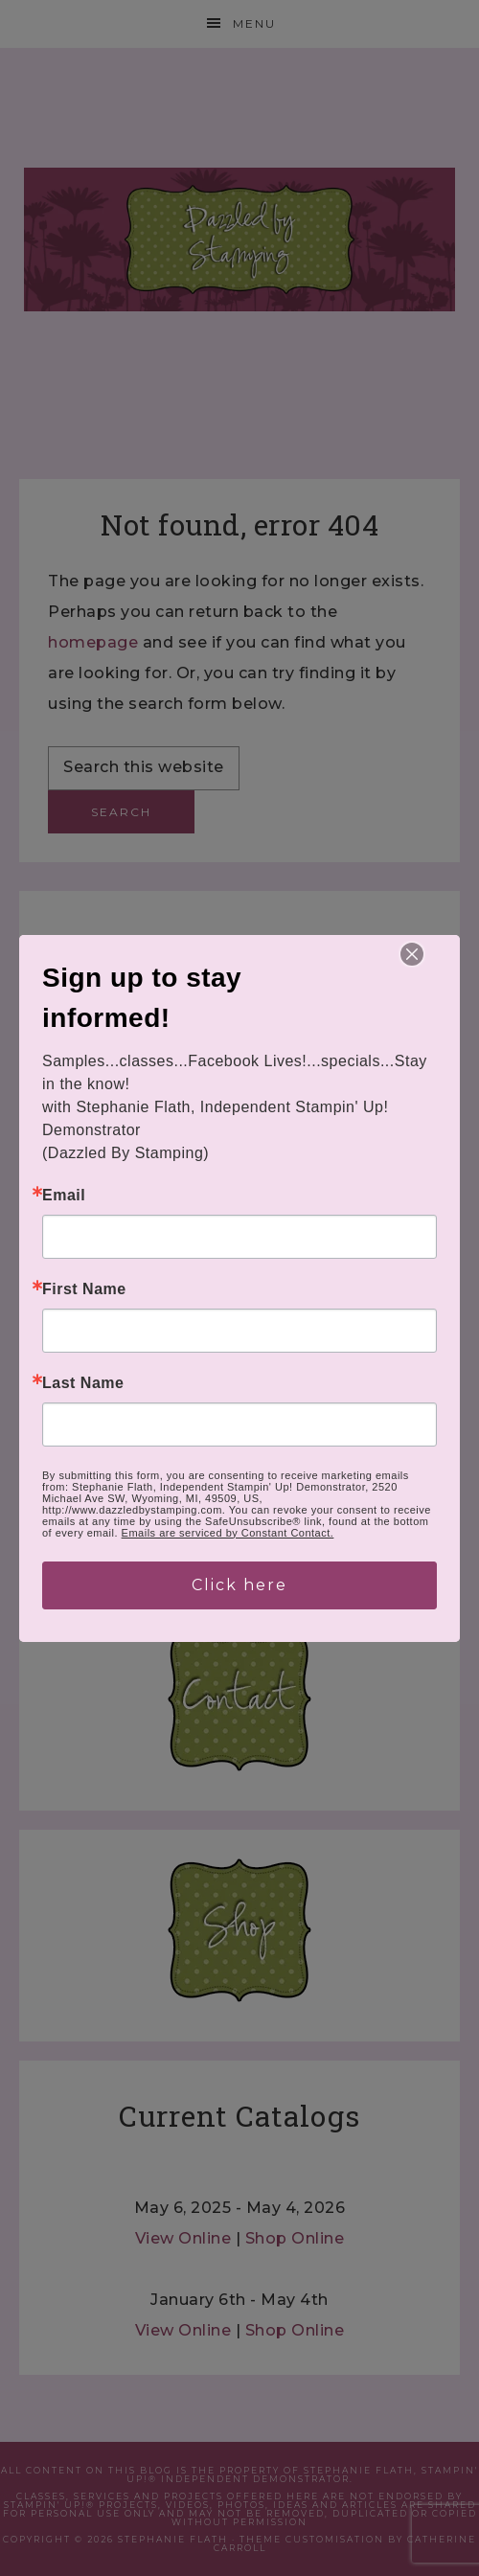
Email (63, 1195)
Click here (239, 1585)
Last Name (83, 1383)
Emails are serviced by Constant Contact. (228, 1533)
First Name (84, 1289)
